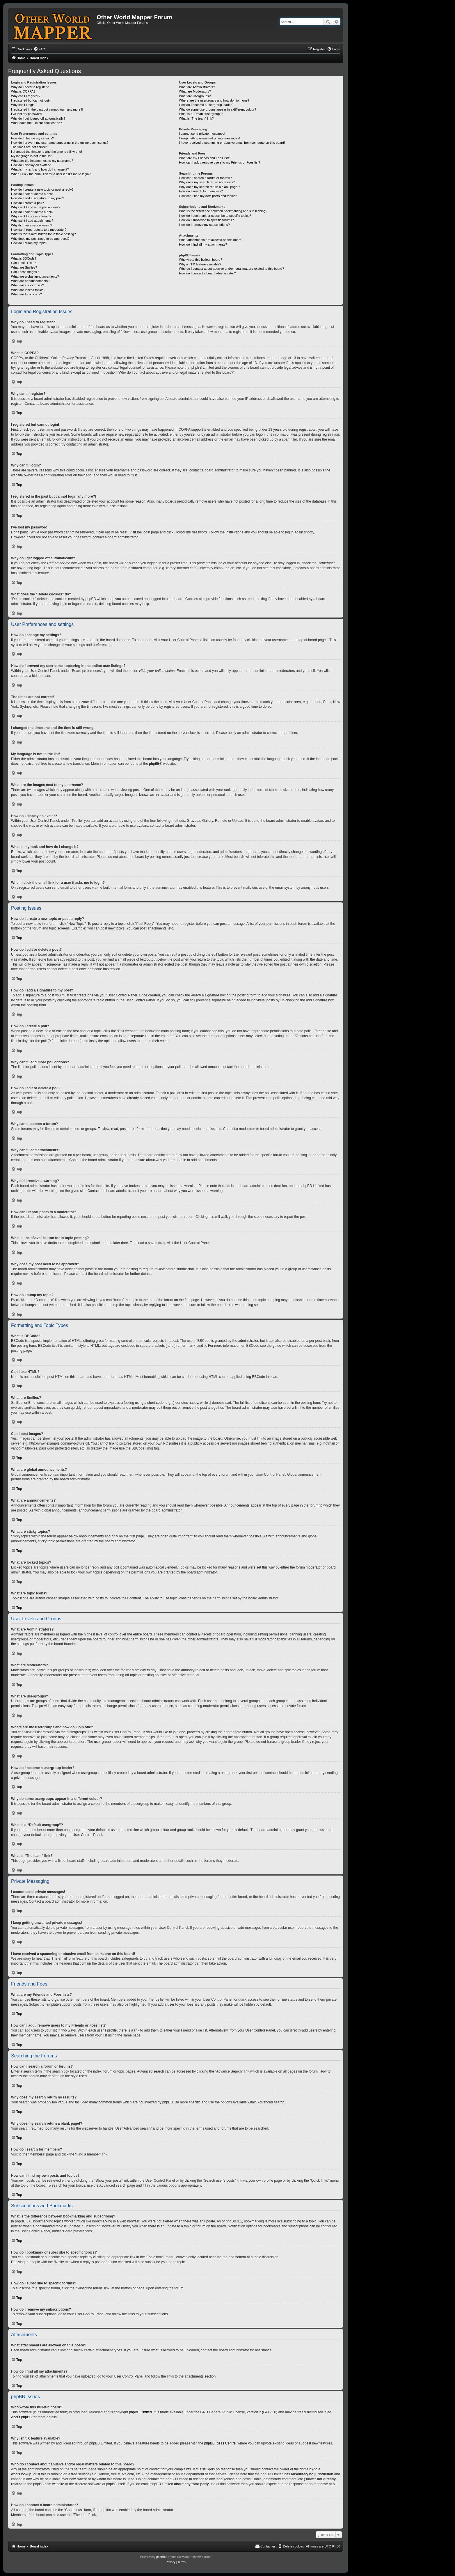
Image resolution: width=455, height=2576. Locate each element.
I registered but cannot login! (31, 100)
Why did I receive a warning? (31, 225)
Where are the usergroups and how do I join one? (214, 100)
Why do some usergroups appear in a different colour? (217, 109)
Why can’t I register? (25, 96)
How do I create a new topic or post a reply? (42, 189)
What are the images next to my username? (42, 160)
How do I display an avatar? (31, 165)
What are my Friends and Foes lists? (205, 158)
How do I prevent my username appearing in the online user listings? (59, 142)
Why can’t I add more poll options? (35, 207)
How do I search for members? (201, 191)
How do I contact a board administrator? (207, 273)
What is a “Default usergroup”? (201, 114)
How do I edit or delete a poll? (32, 212)
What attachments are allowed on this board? (211, 240)
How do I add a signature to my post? (37, 198)
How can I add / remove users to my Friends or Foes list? (219, 162)
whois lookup (21, 2474)
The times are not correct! (29, 147)
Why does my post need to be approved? (40, 238)
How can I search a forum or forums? (205, 178)
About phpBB (21, 2417)
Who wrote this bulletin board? (200, 259)
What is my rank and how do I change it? (40, 169)
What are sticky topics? (27, 285)
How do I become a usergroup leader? (206, 105)
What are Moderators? (195, 91)
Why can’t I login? (23, 105)
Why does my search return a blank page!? (209, 187)
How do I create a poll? (27, 203)
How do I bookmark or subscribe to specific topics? (215, 215)
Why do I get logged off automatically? (38, 118)
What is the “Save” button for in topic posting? (43, 234)
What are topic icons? (26, 294)
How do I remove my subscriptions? (204, 224)
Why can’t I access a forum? (31, 216)
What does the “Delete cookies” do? (36, 123)
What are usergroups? (195, 96)
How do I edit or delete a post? (32, 194)
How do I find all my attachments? (203, 244)
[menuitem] (39, 49)
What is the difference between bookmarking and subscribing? (223, 211)
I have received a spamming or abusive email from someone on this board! (232, 142)
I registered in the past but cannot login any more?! (47, 109)
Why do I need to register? (30, 87)
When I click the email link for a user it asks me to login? (50, 174)
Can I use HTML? (23, 263)
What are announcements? (30, 281)
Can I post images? (25, 272)
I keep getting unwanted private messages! (209, 138)
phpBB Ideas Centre (220, 2443)
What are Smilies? (24, 267)
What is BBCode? (23, 258)
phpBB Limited (140, 2412)
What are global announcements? (35, 276)
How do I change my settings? (32, 138)
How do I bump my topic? (29, 243)
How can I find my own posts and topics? (208, 196)
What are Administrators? (197, 87)
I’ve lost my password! (26, 114)
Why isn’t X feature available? (200, 264)
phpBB (154, 764)
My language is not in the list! (31, 156)
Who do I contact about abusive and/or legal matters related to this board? (231, 268)
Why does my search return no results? (206, 182)
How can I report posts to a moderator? (39, 229)
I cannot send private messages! (202, 133)
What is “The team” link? (196, 118)
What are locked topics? (28, 290)
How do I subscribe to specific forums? (206, 220)
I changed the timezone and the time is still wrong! (46, 151)
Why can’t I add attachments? (32, 220)
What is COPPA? (23, 91)
